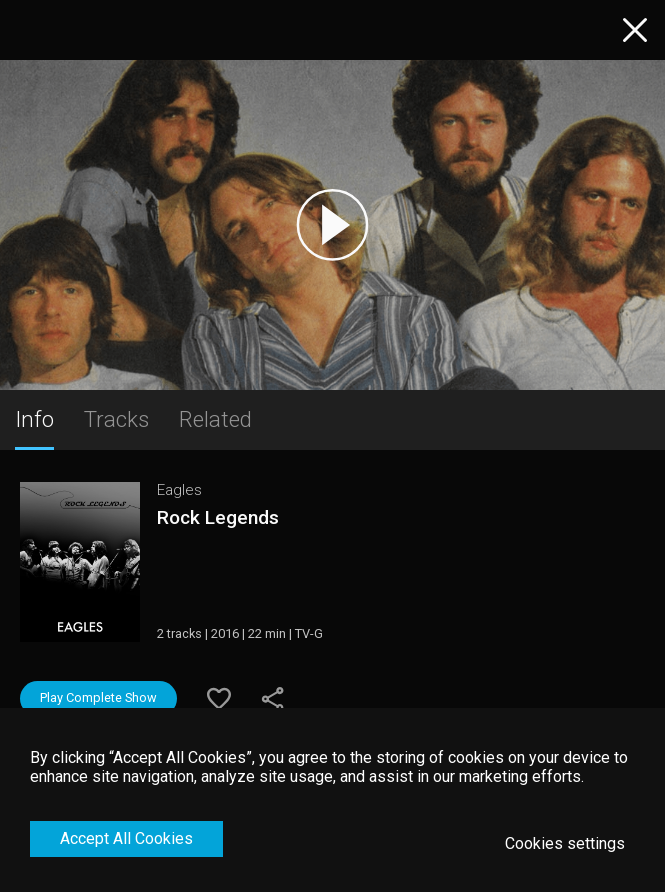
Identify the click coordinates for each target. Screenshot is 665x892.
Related (215, 419)
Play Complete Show (98, 697)
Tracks (116, 419)
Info (34, 419)
